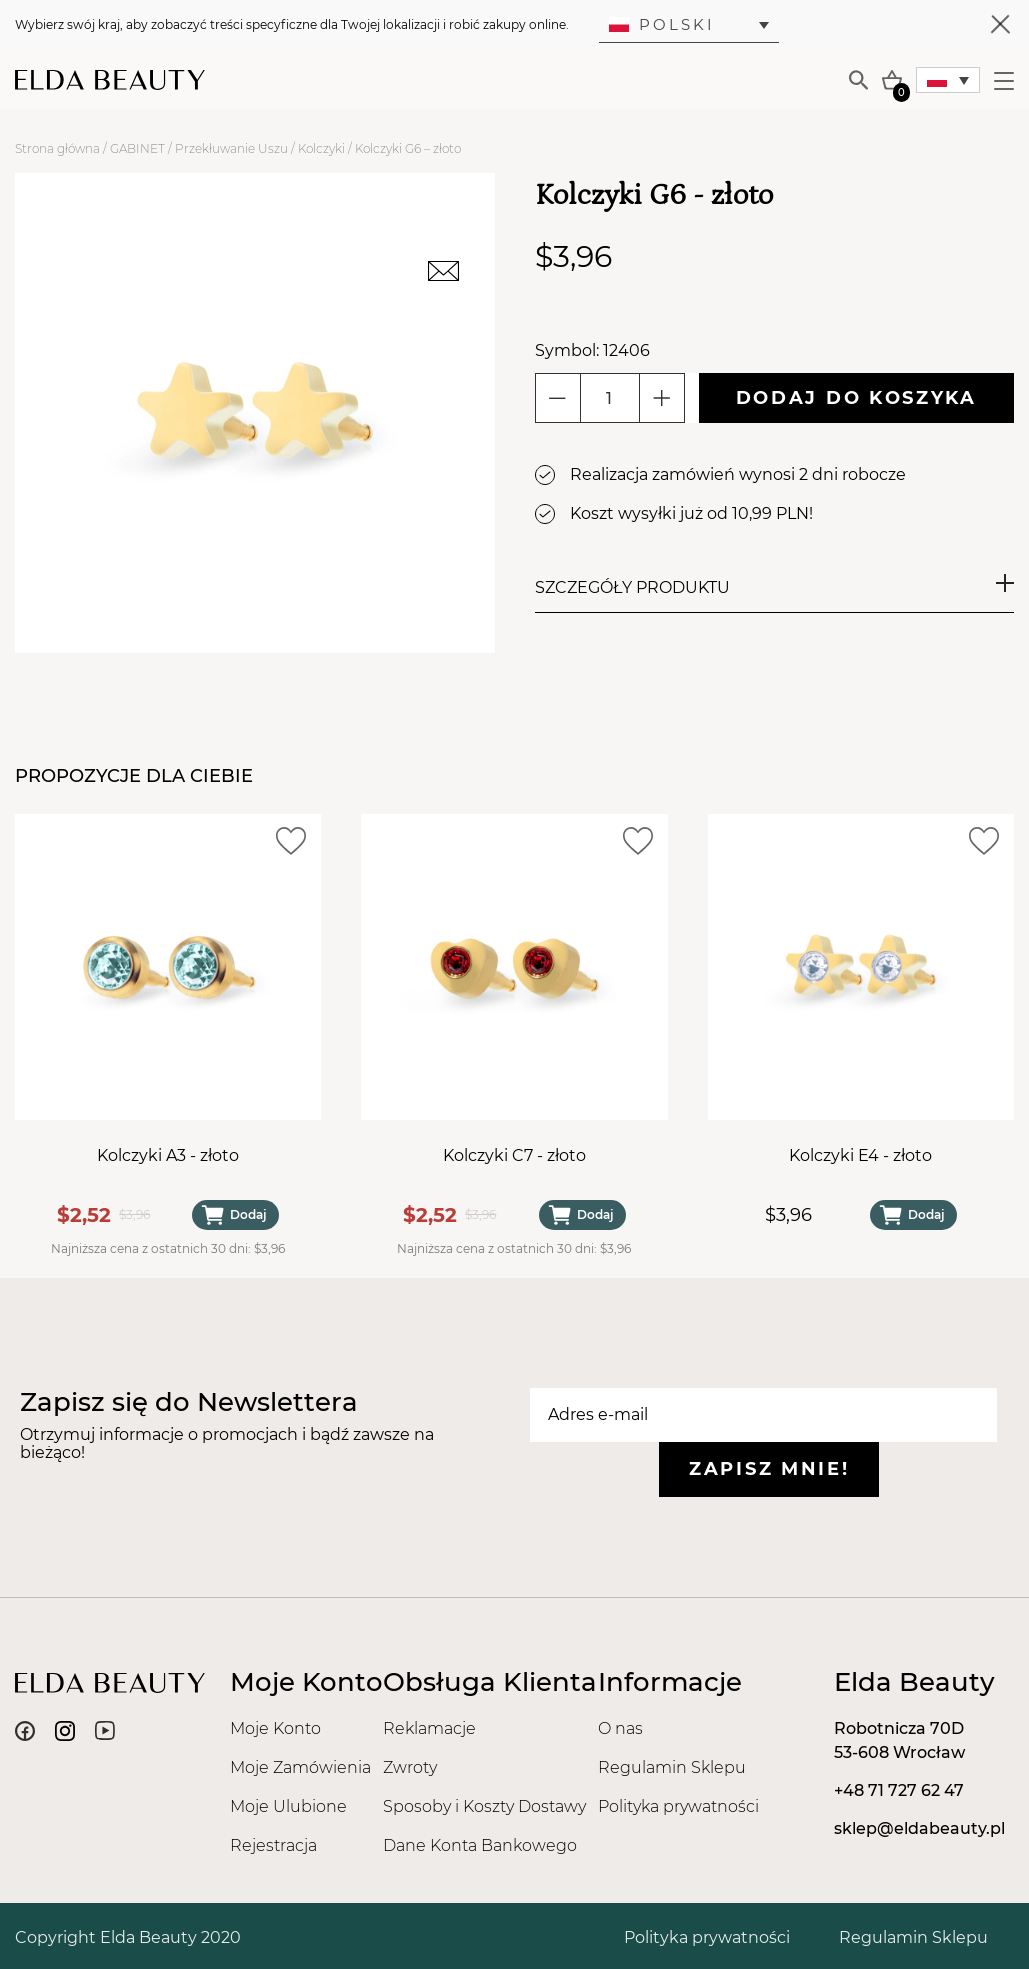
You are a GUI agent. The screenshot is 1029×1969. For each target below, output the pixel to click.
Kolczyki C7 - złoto (514, 1155)
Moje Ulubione (288, 1806)
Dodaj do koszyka (856, 398)
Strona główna (57, 148)
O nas (620, 1728)
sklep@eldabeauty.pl (919, 1828)
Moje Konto (275, 1728)
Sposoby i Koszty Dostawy (484, 1806)
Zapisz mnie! (769, 1469)
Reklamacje (429, 1728)
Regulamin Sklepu (672, 1767)
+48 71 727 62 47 (899, 1790)
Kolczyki (321, 148)
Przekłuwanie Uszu (231, 148)
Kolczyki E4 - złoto (860, 1155)
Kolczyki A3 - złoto (168, 1155)
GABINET (137, 148)
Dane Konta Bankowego (480, 1845)
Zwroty (410, 1767)
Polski (662, 24)
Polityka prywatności (678, 1806)
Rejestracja (273, 1845)
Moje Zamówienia (300, 1767)
